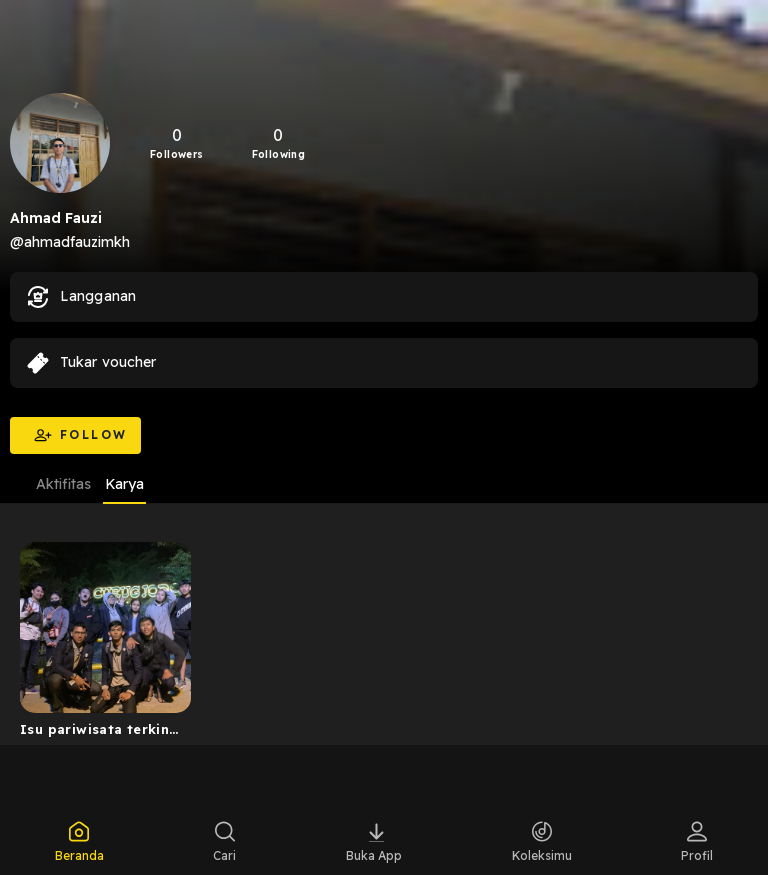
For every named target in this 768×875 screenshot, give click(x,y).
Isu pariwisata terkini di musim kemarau (97, 733)
